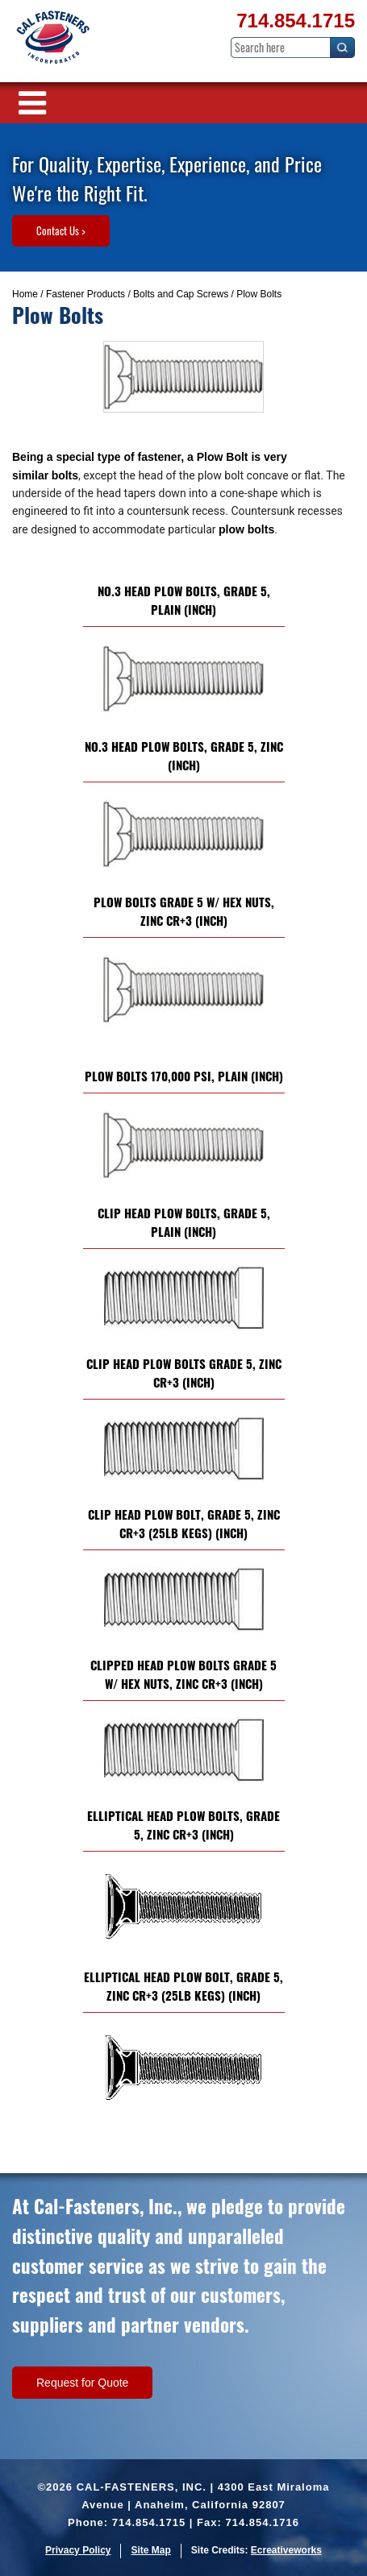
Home (25, 294)
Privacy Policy (78, 2550)
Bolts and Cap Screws (180, 294)
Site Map (150, 2550)
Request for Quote (82, 2382)
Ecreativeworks (286, 2550)
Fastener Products (85, 294)
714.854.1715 (295, 20)
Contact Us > (60, 230)
